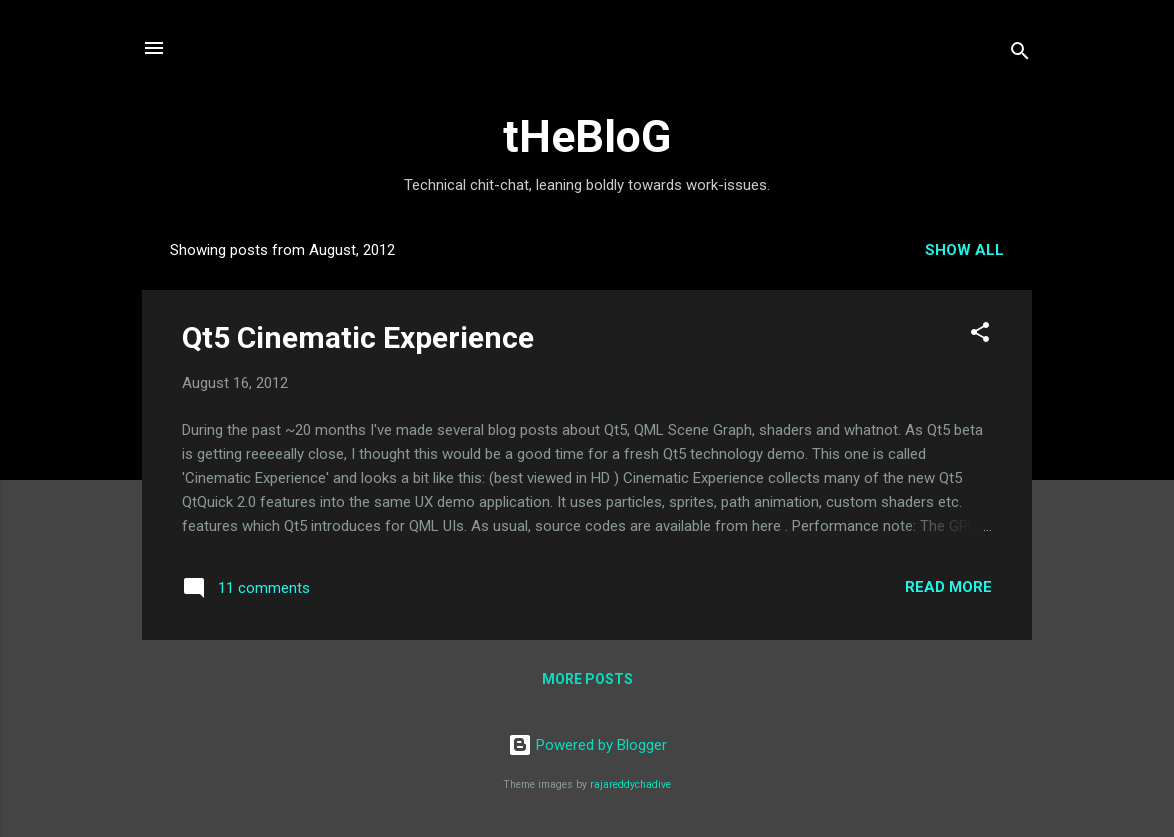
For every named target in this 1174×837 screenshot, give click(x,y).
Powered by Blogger (587, 745)
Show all (964, 250)
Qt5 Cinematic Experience (358, 337)
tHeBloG (587, 136)
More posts (587, 679)
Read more (948, 587)
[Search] (1020, 54)
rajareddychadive (630, 784)
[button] (980, 335)
